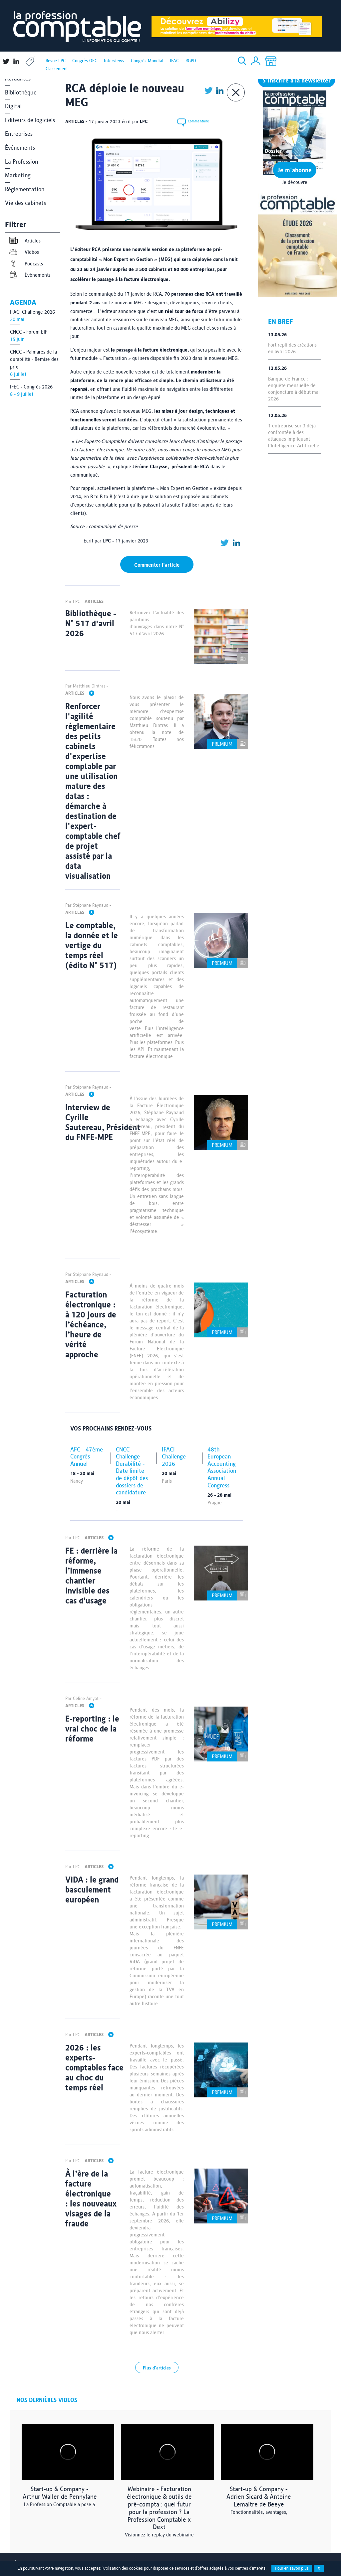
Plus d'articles (157, 2367)
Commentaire (192, 121)
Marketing (18, 175)
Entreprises (19, 133)
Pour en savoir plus (292, 2568)
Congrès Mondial (147, 60)
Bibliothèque (21, 92)
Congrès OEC (84, 60)
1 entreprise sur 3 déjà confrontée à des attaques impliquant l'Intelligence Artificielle (293, 436)
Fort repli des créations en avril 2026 (292, 348)
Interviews (114, 60)
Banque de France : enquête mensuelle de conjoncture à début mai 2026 (294, 389)
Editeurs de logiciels (30, 119)
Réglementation (24, 189)
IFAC (174, 60)
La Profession (21, 161)
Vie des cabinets (25, 202)
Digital (13, 105)
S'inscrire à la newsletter (296, 80)
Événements (20, 147)
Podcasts (25, 263)
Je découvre (294, 182)
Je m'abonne (294, 170)
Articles (24, 240)
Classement (57, 68)
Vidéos (23, 251)
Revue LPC (56, 60)
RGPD (190, 60)
